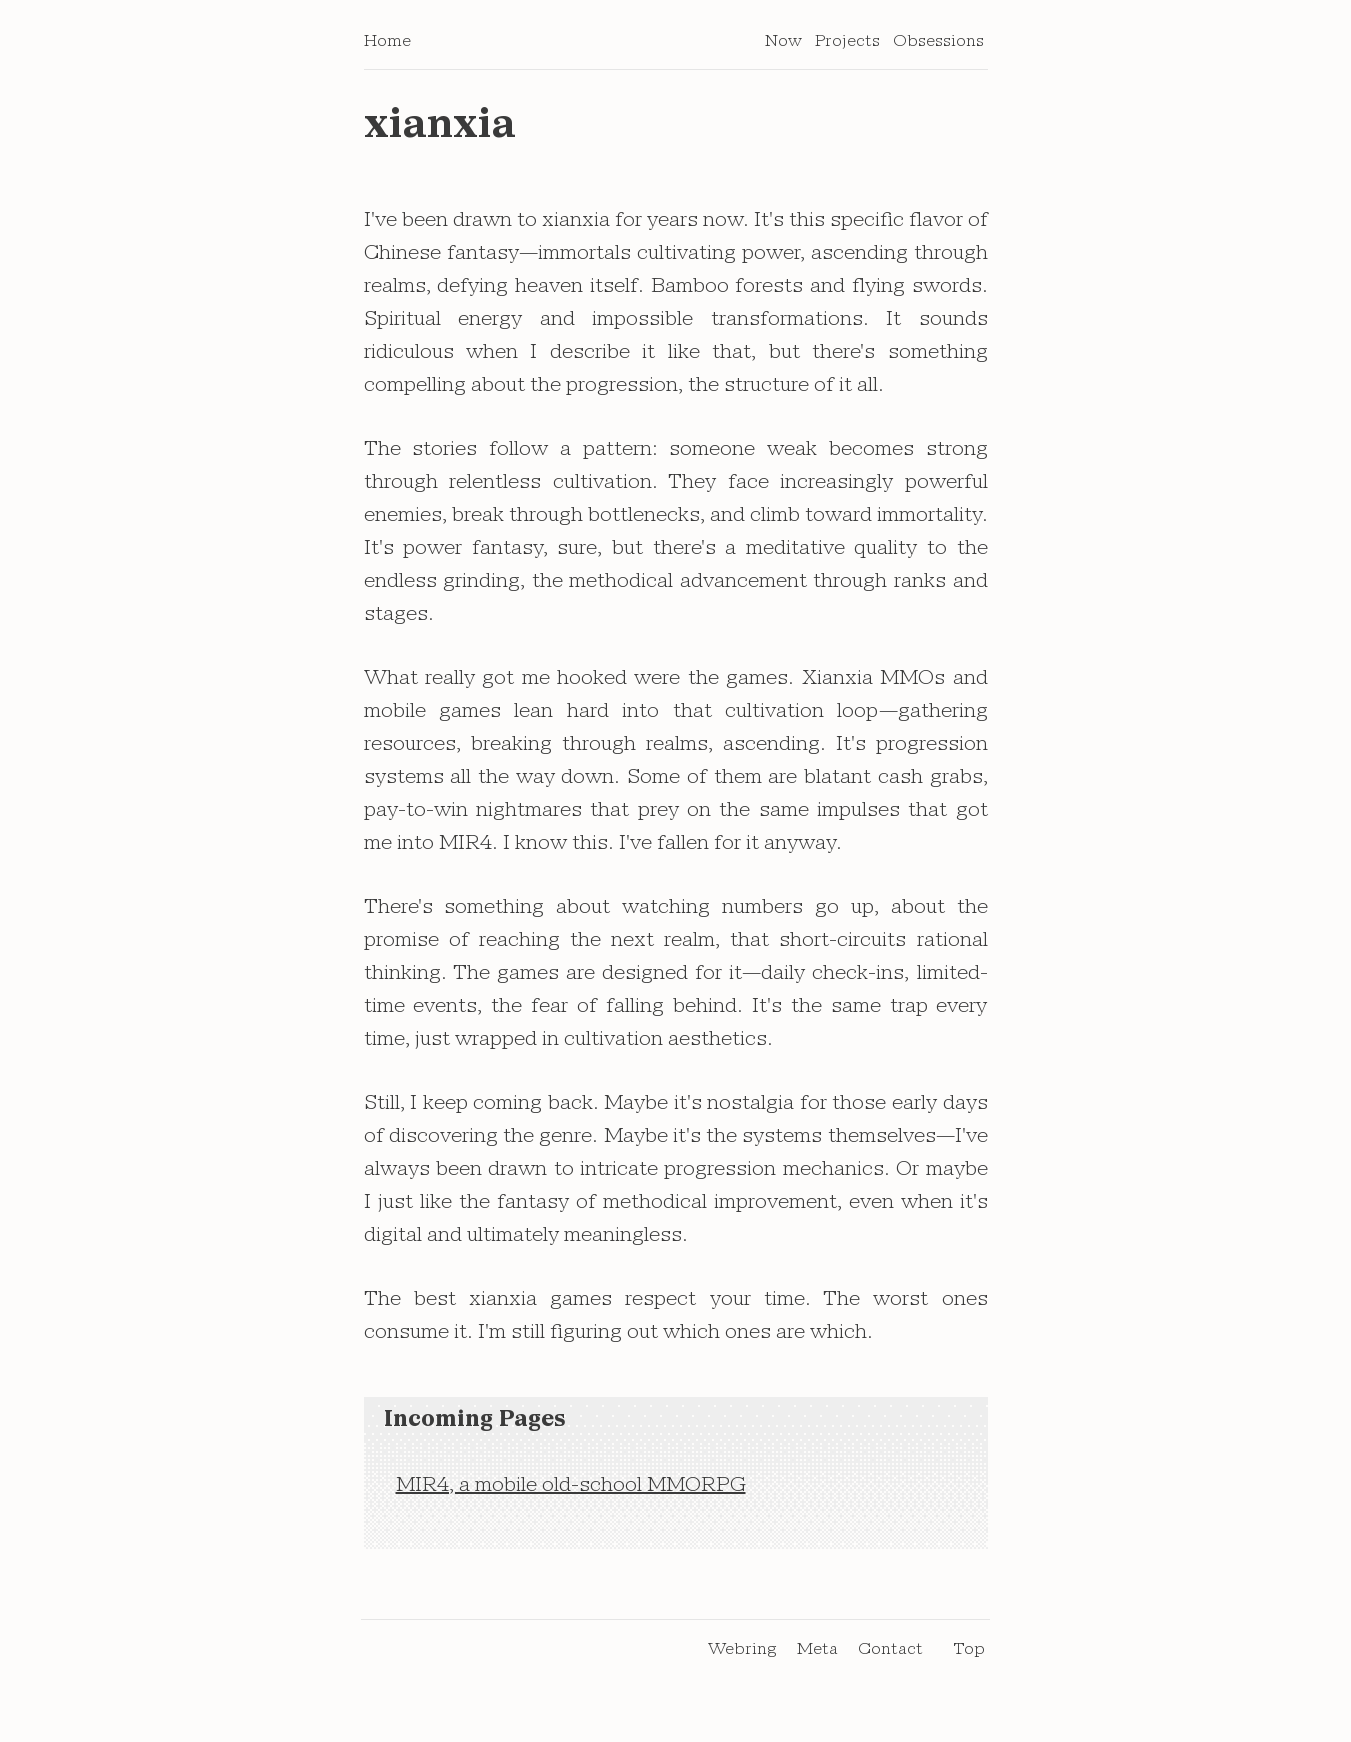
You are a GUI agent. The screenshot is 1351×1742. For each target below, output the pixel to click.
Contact (890, 1656)
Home (387, 48)
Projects (847, 48)
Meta (817, 1656)
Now (783, 48)
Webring (742, 1656)
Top (969, 1656)
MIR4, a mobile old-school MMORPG (571, 1493)
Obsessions (938, 48)
